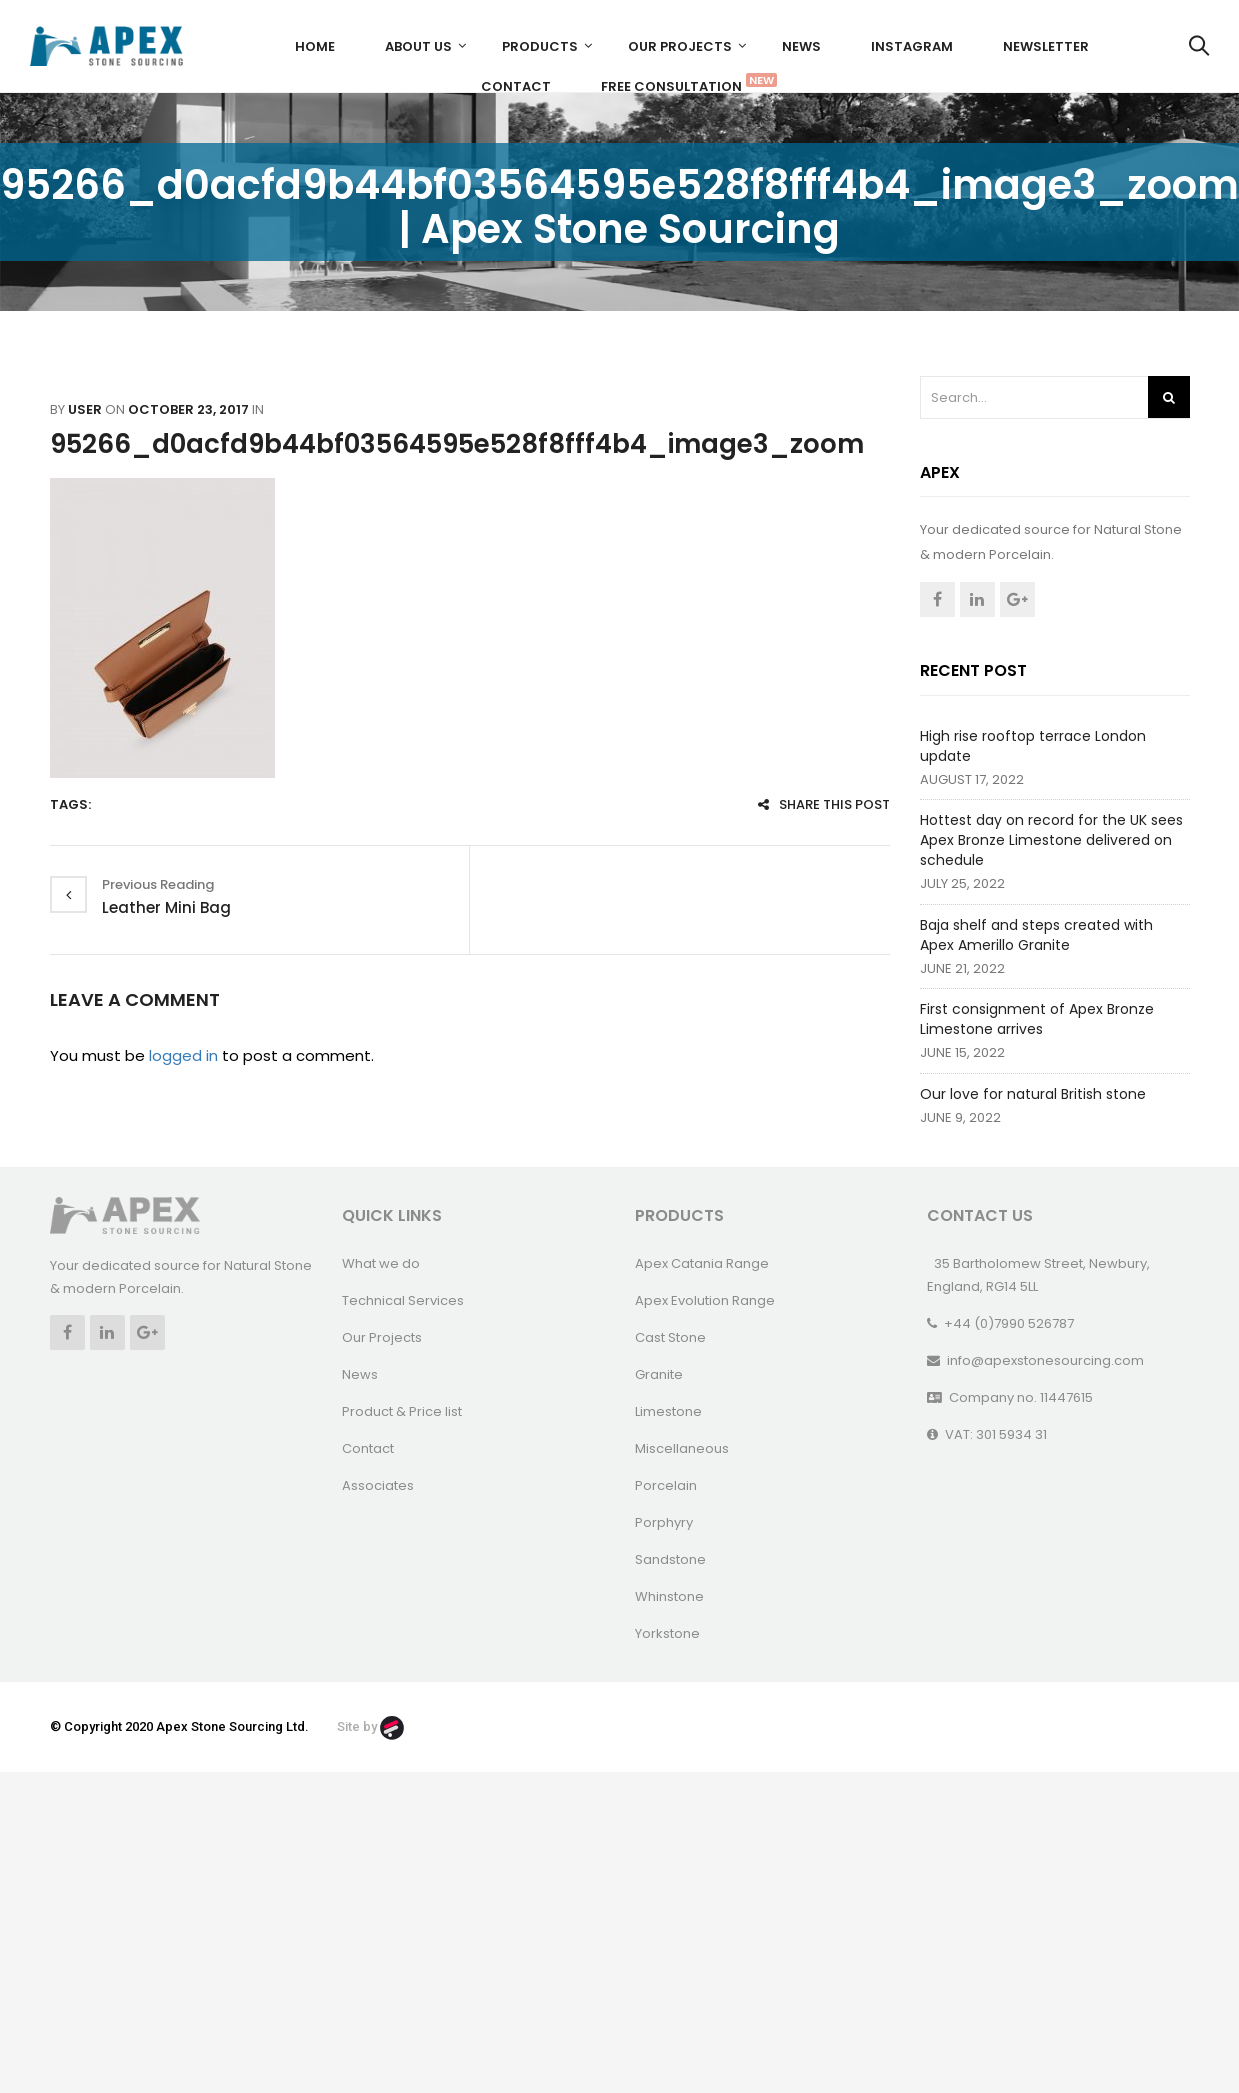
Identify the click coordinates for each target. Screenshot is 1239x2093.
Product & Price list (402, 1411)
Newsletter (1046, 46)
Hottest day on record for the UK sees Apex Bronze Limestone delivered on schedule (1051, 840)
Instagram (912, 46)
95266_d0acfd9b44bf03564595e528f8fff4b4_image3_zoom (457, 444)
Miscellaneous (682, 1448)
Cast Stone (670, 1337)
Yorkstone (667, 1633)
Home (315, 46)
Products (540, 46)
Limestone (668, 1411)
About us (418, 46)
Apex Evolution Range (705, 1300)
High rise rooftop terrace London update (1033, 746)
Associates (378, 1485)
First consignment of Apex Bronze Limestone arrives (1037, 1019)
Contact (516, 86)
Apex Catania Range (702, 1263)
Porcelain (666, 1485)
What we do (381, 1263)
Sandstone (670, 1559)
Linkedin (977, 599)
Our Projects (680, 46)
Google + (1017, 599)
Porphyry (664, 1522)
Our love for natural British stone (1033, 1094)
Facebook (937, 599)
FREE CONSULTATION (679, 84)
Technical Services (403, 1300)
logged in (183, 1055)
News (801, 46)
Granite (659, 1374)
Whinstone (669, 1596)
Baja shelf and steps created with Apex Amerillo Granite (1036, 935)
